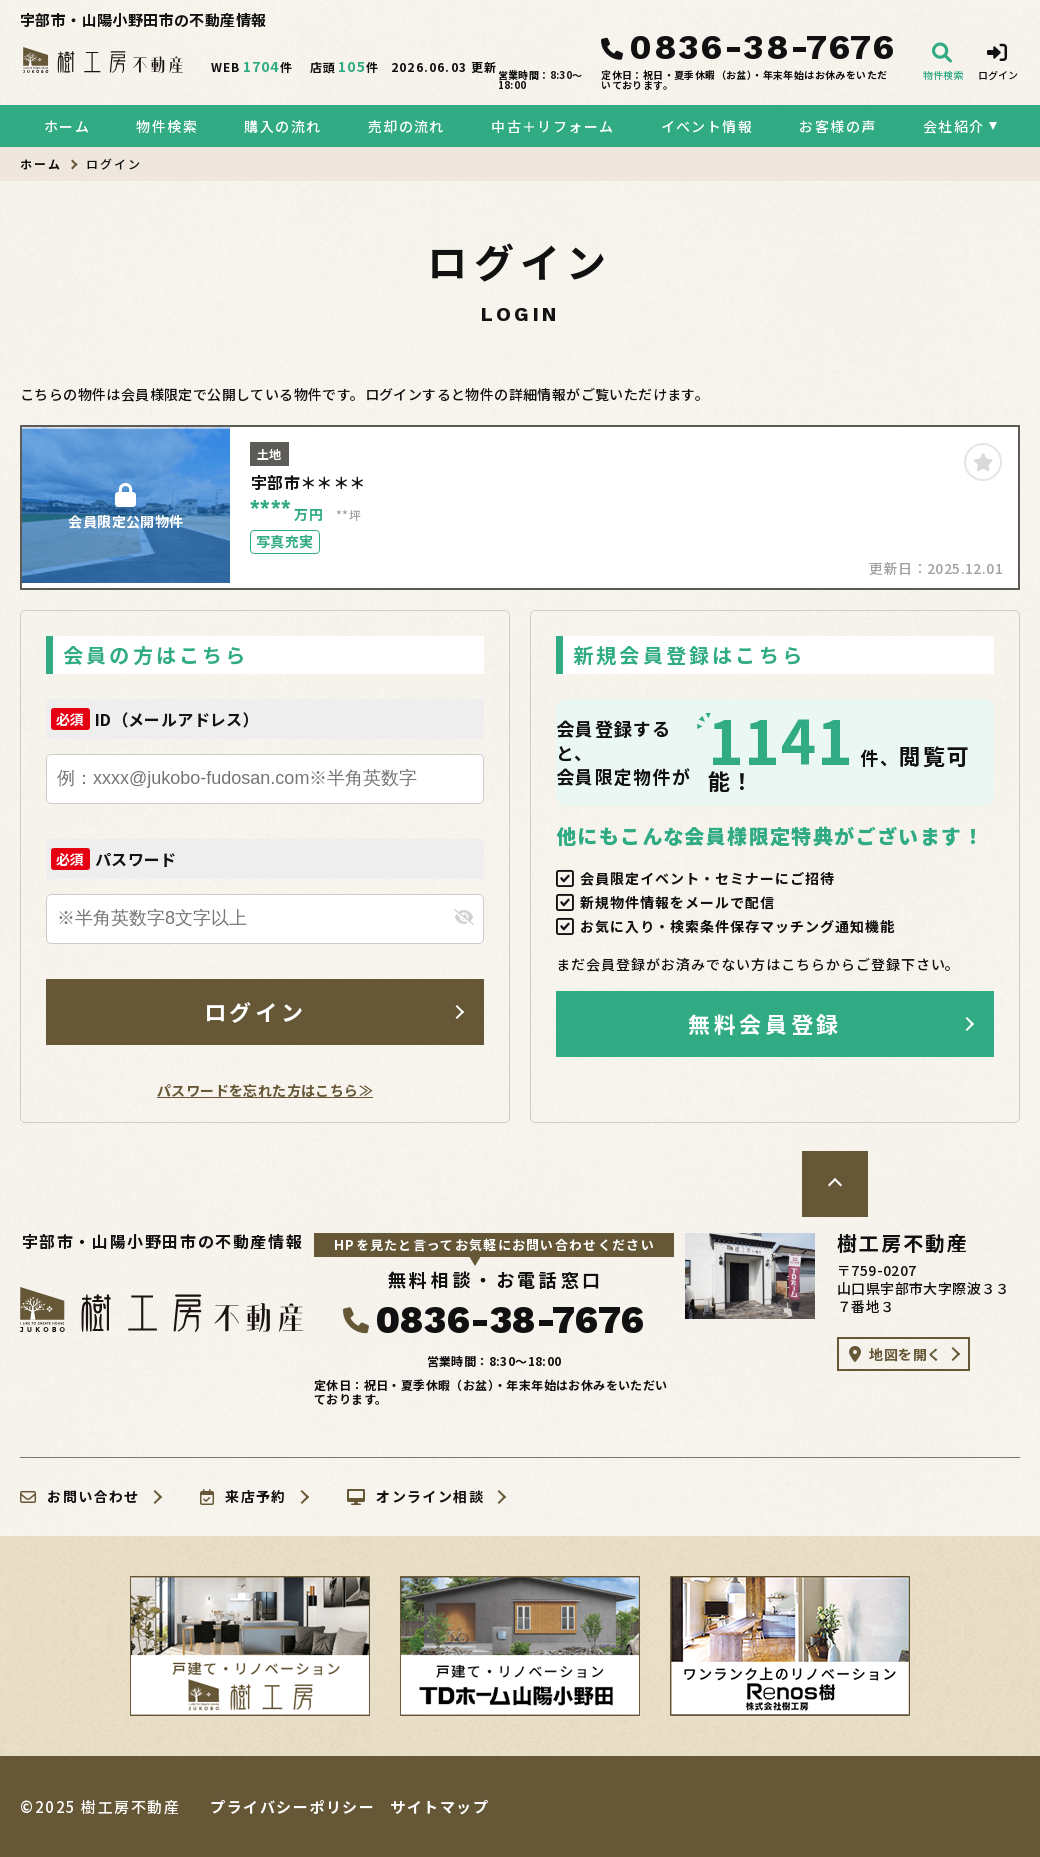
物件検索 (167, 126)
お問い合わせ (80, 1497)
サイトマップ (439, 1806)
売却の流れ (406, 126)
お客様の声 (837, 126)
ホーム (67, 126)
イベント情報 (707, 126)
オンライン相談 (415, 1497)
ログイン (255, 1011)
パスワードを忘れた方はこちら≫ (265, 1090)
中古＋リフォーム (552, 126)
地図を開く (895, 1354)
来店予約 (243, 1497)
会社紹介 (954, 126)
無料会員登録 (764, 1023)
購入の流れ (282, 126)
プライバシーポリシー (292, 1806)
